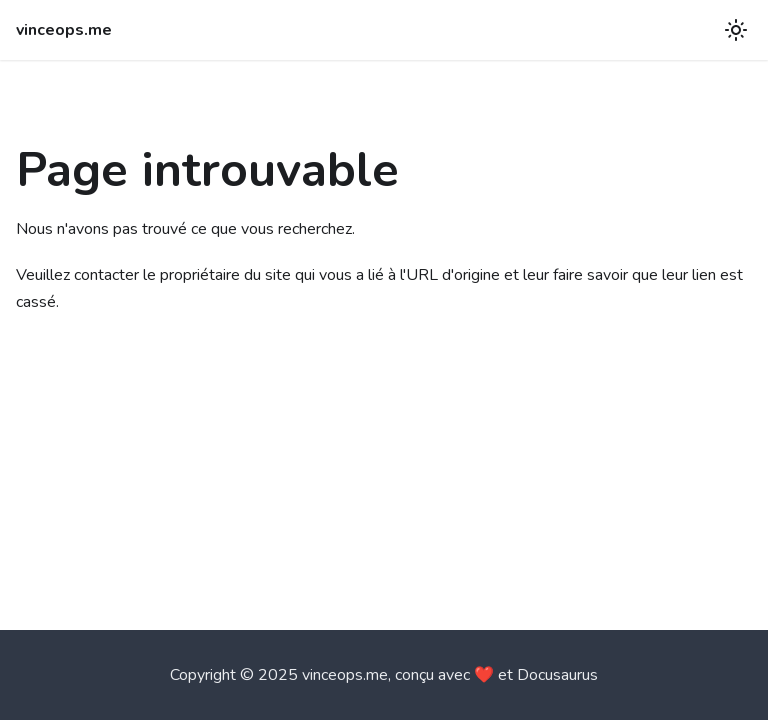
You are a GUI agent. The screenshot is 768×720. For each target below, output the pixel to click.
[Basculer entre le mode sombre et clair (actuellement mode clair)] (736, 30)
